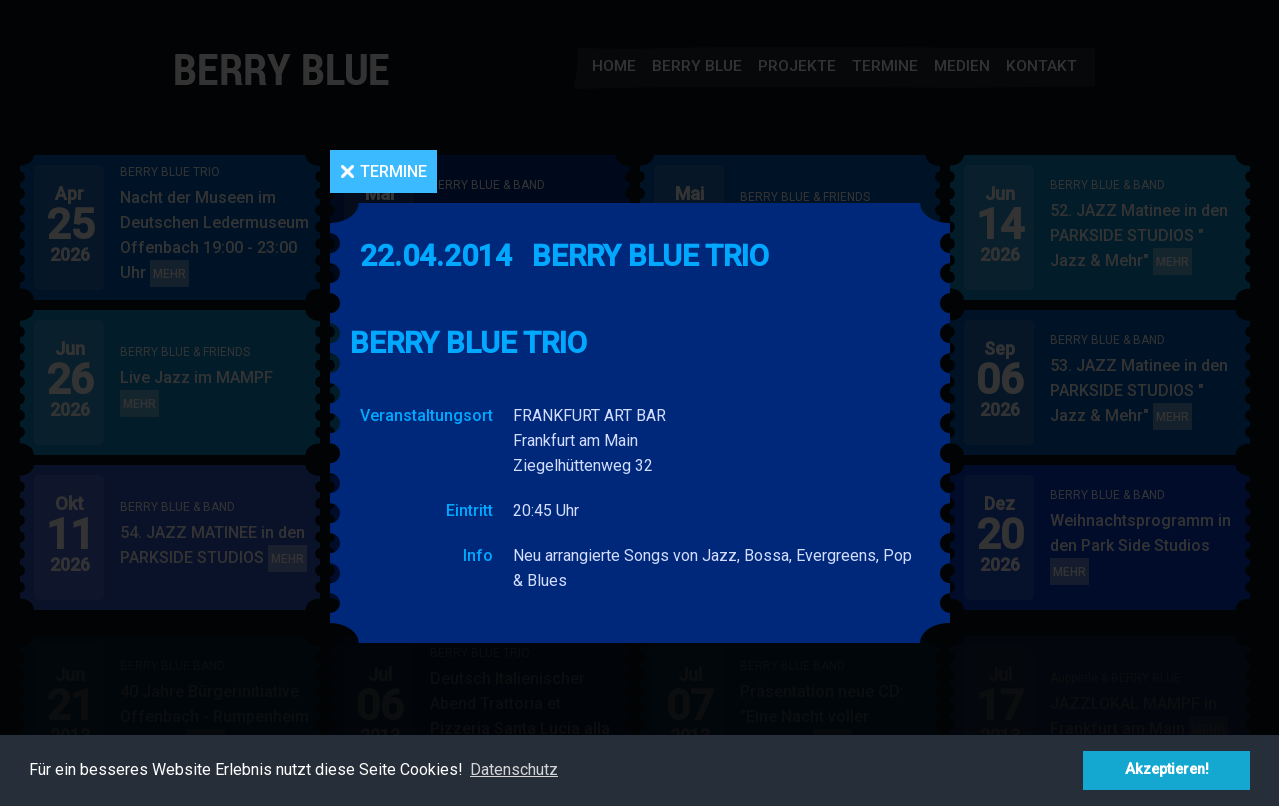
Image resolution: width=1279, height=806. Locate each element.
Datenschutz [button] (514, 769)
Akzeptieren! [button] (1167, 769)
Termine (393, 171)
